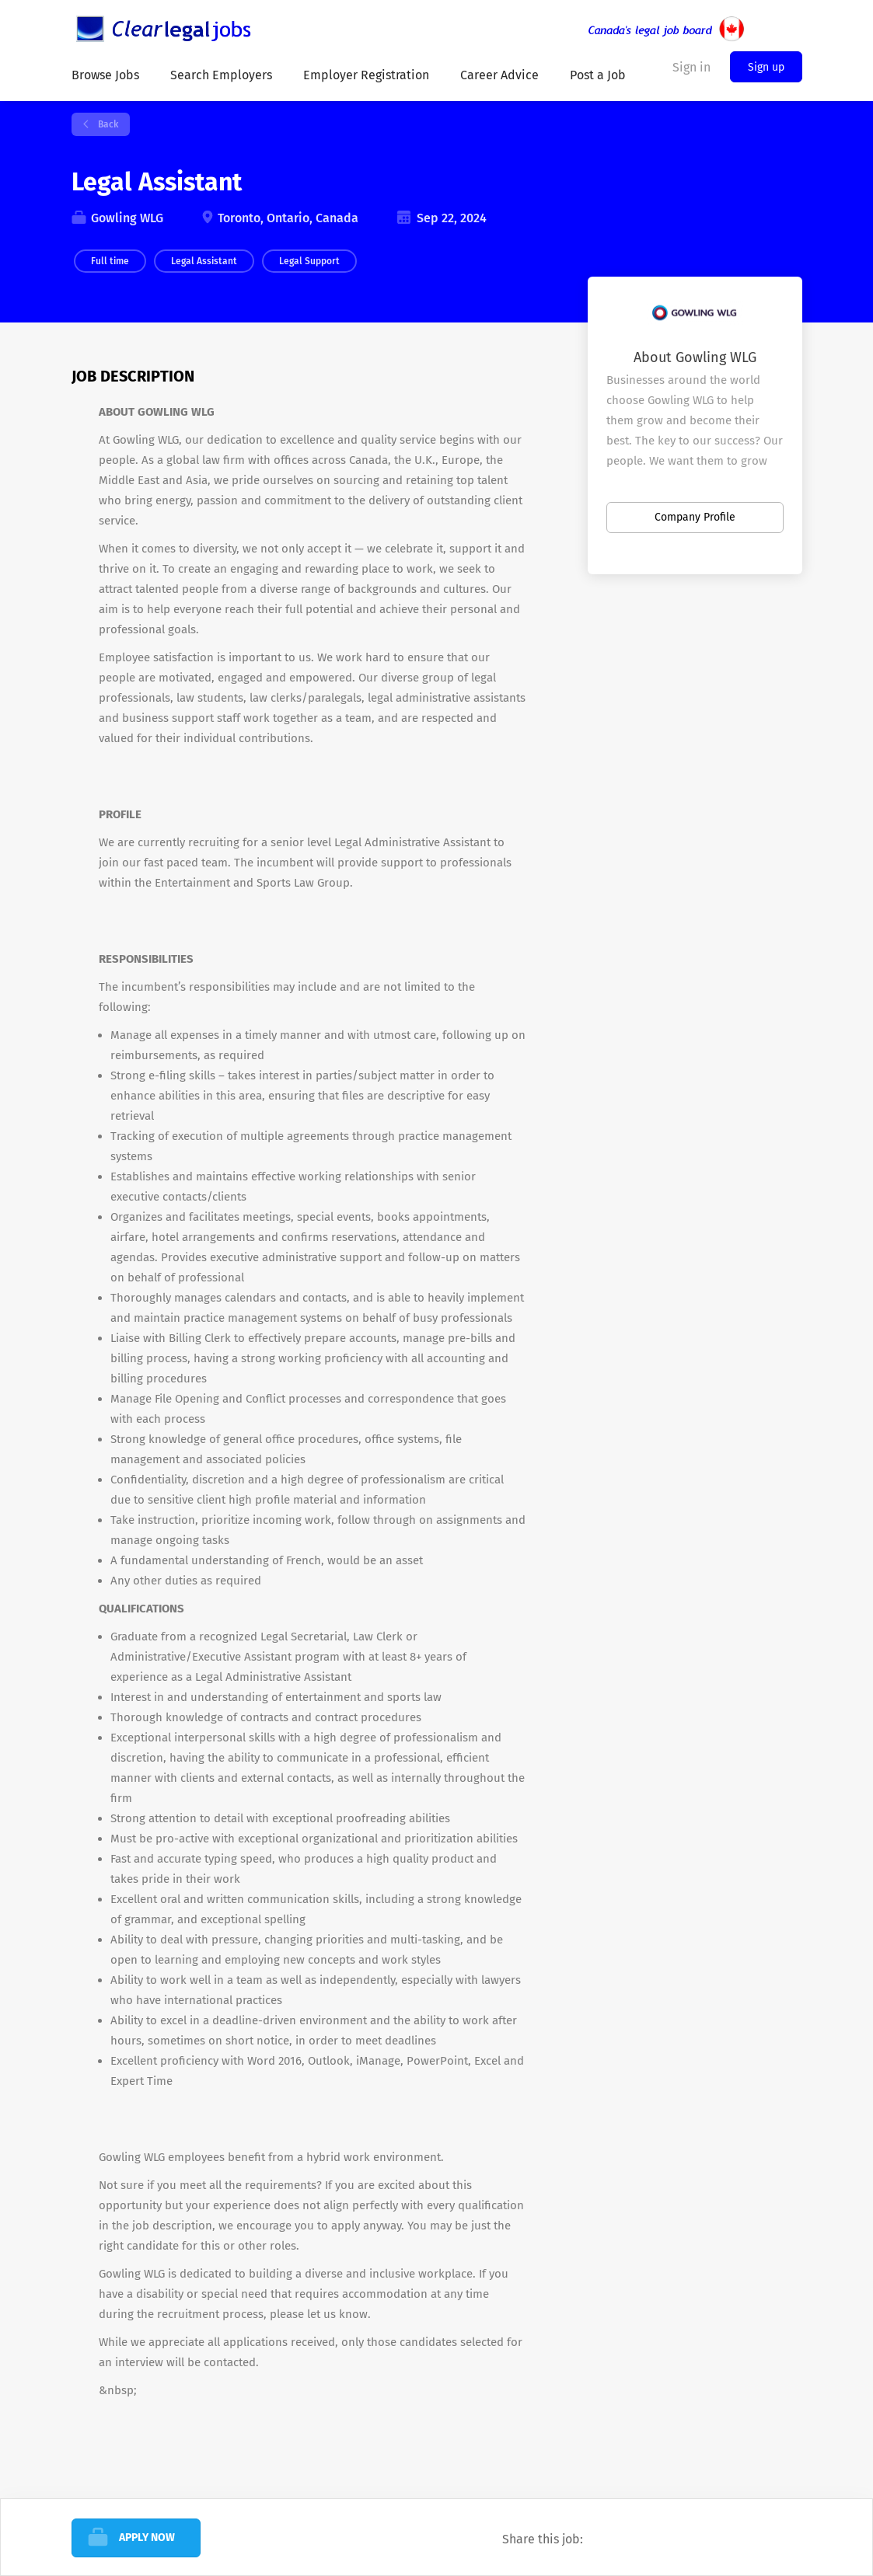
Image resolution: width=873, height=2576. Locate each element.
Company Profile (695, 517)
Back (107, 124)
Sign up (766, 67)
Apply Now (147, 2537)
